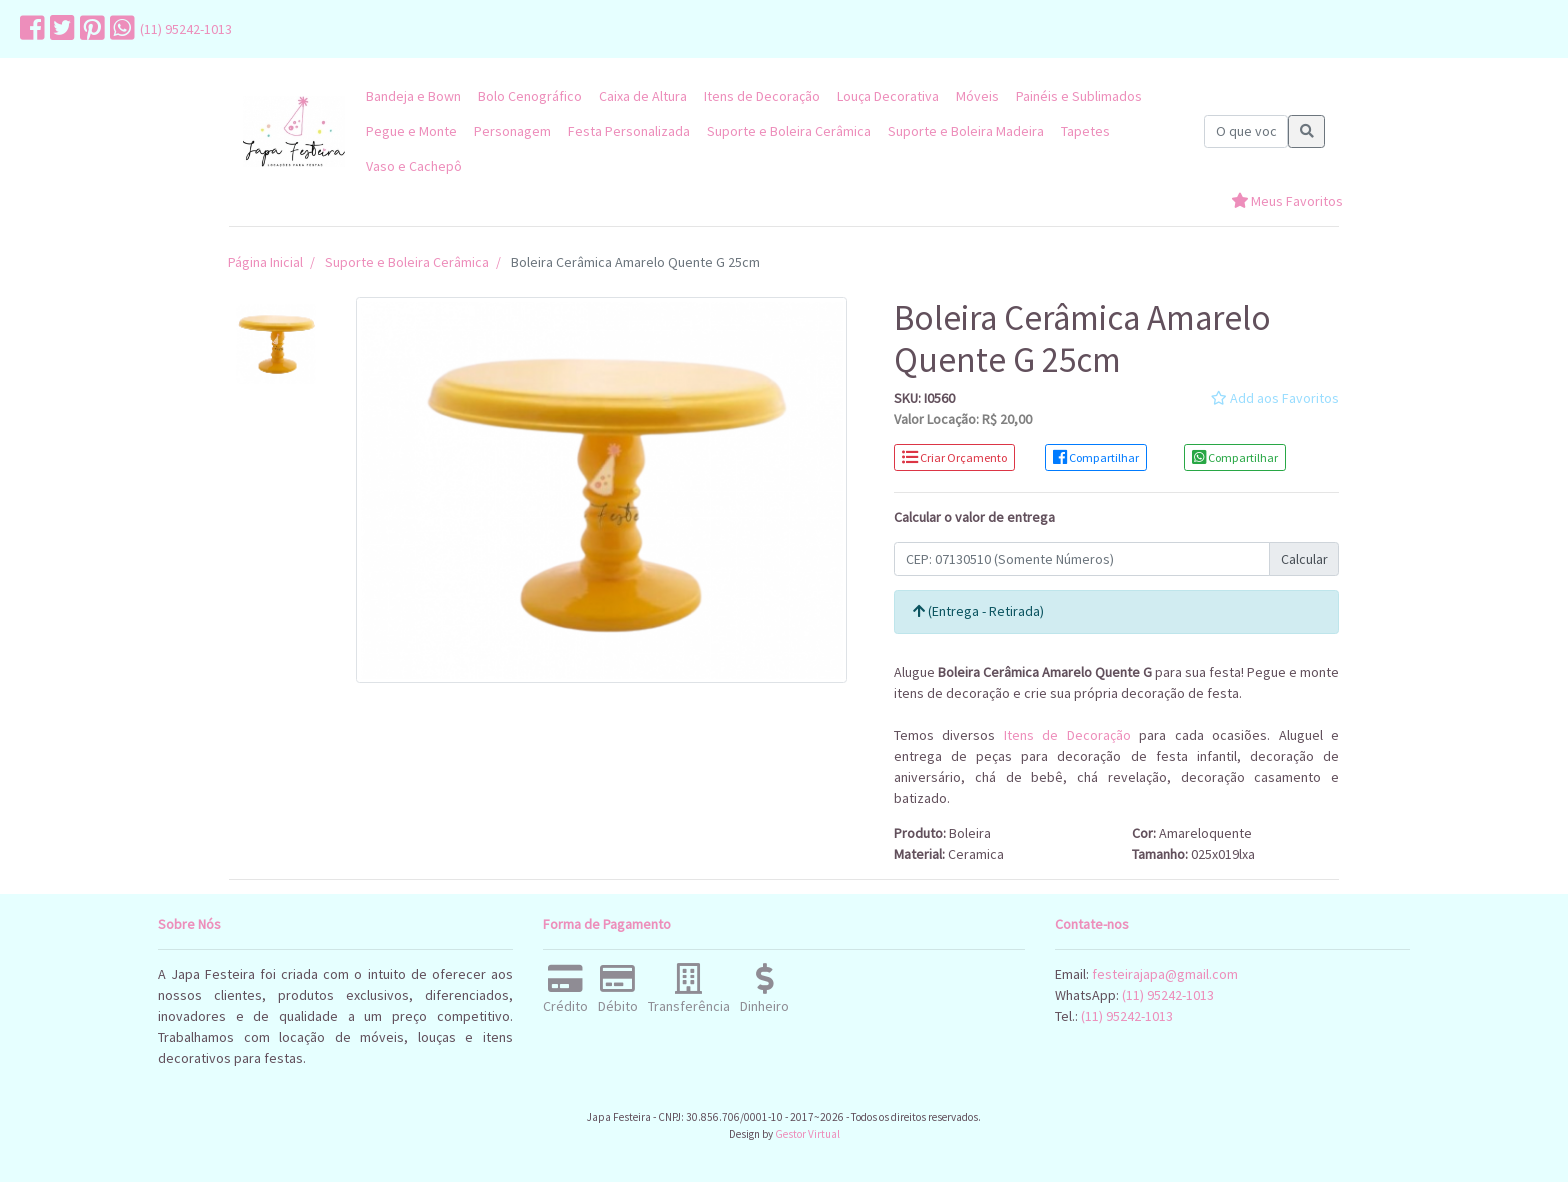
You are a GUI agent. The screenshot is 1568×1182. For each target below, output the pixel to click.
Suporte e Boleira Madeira (966, 131)
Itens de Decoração (762, 96)
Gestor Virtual (807, 1134)
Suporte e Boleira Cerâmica (789, 131)
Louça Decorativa (888, 96)
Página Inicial (265, 262)
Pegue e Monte (411, 131)
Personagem (512, 131)
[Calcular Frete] (1082, 559)
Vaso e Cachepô (414, 166)
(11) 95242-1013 (186, 29)
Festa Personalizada (629, 131)
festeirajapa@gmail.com (1165, 974)
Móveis (977, 96)
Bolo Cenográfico (530, 96)
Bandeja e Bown (413, 96)
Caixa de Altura (643, 96)
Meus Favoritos (1287, 201)
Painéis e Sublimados (1079, 96)
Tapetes (1085, 131)
